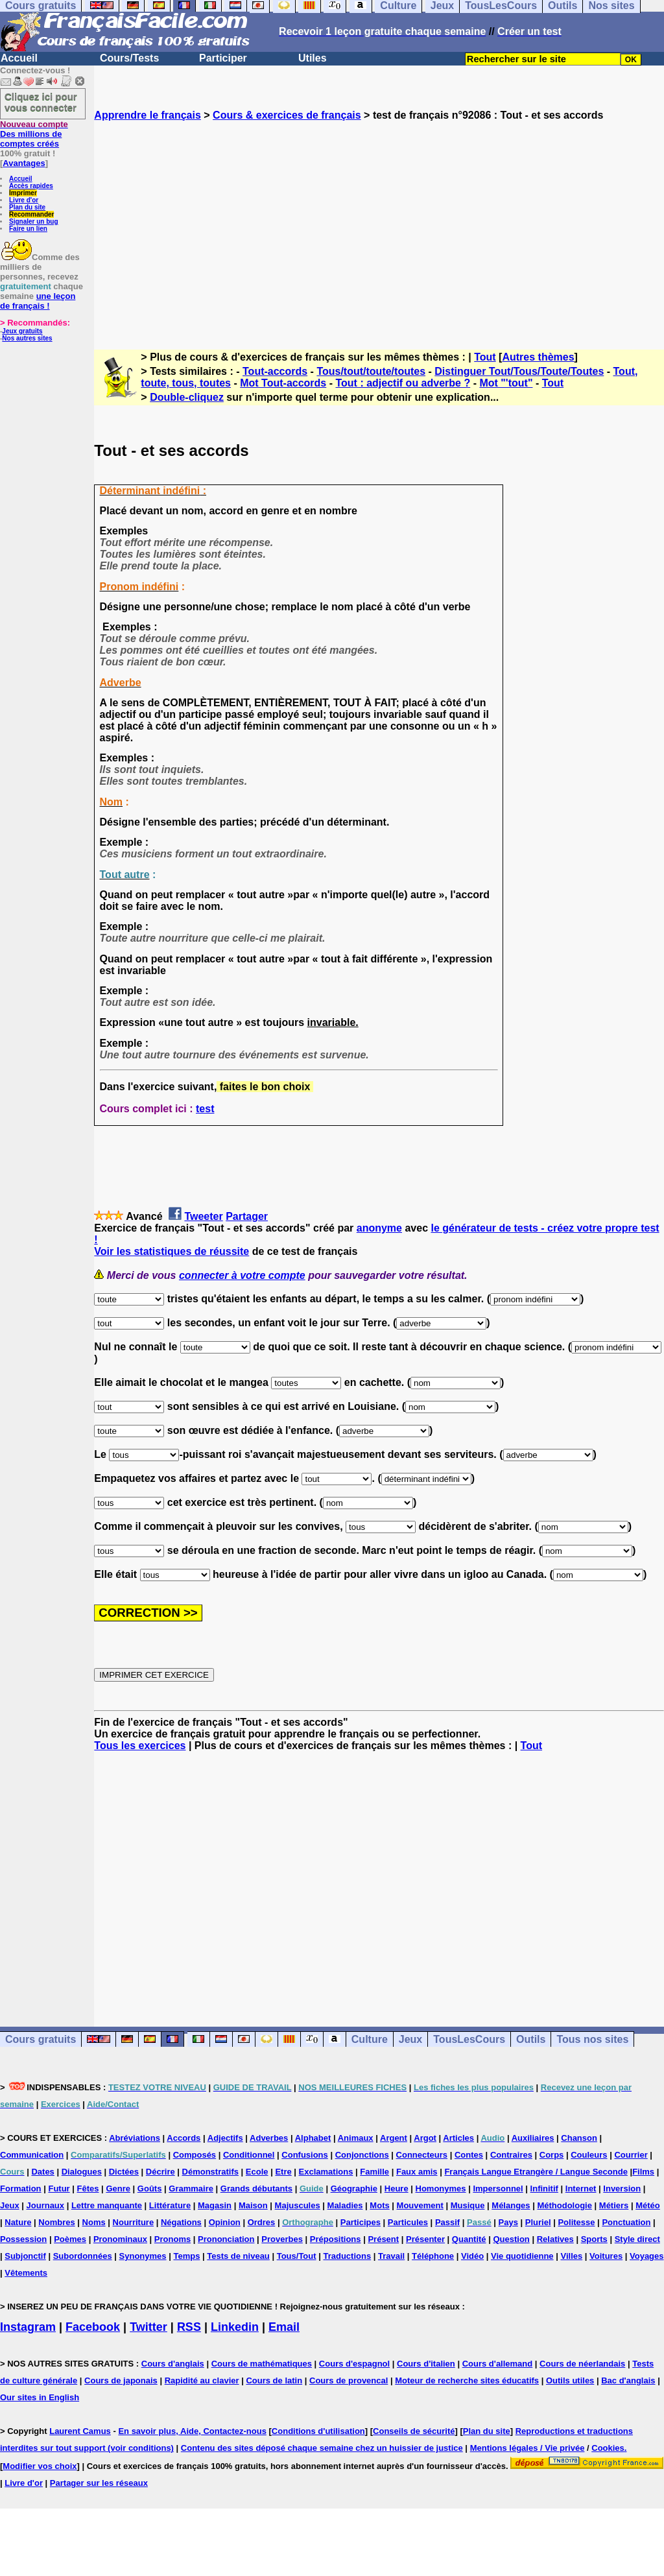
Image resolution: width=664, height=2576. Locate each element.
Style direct (637, 2239)
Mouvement (420, 2205)
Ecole (257, 2171)
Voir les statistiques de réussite (171, 1251)
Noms (94, 2222)
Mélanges (511, 2205)
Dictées (124, 2171)
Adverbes (269, 2138)
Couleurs (589, 2155)
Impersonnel (498, 2188)
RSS (189, 2326)
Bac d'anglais (628, 2380)
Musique (468, 2205)
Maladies (345, 2205)
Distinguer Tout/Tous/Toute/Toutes (519, 371)
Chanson (579, 2138)
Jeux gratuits (22, 331)
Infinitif (544, 2188)
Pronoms (172, 2239)
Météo (647, 2205)
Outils (530, 2039)
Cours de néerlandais (582, 2363)
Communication (32, 2155)
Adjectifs (225, 2138)
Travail (391, 2256)
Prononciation (226, 2239)
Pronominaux (120, 2239)
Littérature (170, 2205)
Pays (508, 2222)
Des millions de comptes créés (34, 134)
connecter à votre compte (242, 1275)
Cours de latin (274, 2380)
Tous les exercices (139, 1745)
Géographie (354, 2188)
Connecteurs (421, 2155)
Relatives (555, 2239)
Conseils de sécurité (414, 2431)
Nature (18, 2222)
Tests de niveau (238, 2256)
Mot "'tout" (505, 382)
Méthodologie (564, 2205)
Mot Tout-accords (283, 382)
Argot (425, 2138)
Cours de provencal (348, 2380)
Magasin (214, 2205)
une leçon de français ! (37, 301)
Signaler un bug (33, 221)
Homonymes (441, 2188)
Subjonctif (25, 2256)
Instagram (28, 2326)
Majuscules (297, 2205)
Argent (393, 2138)
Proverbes (282, 2239)
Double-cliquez (187, 397)
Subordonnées (82, 2256)
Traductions (347, 2256)
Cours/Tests (129, 58)
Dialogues (82, 2171)
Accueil (19, 58)
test (205, 1108)
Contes (469, 2155)
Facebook (92, 2326)
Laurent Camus (80, 2431)
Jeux (410, 2039)
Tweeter (203, 1216)
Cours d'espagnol (354, 2363)
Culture (369, 2039)
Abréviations (134, 2138)
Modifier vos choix (40, 2466)
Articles (458, 2138)
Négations (181, 2222)
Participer (223, 58)
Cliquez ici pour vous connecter (41, 102)
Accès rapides (31, 185)
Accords (183, 2138)
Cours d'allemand (497, 2363)
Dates (42, 2171)
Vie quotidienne (522, 2256)
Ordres (262, 2222)
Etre (283, 2171)
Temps (186, 2256)
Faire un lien (28, 228)
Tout (484, 357)
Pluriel (538, 2222)
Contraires (511, 2155)
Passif (447, 2222)
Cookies (607, 2448)
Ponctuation (626, 2222)
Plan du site (27, 207)
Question (511, 2239)
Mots (379, 2205)
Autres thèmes (538, 357)
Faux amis (417, 2171)
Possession (23, 2239)
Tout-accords (275, 371)
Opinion (225, 2222)
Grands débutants (256, 2188)
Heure (397, 2188)
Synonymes (143, 2256)
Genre (118, 2188)
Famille (374, 2171)
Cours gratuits (40, 2039)
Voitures (605, 2256)
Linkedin (235, 2326)
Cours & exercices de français (287, 115)
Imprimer (23, 193)
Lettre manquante (106, 2205)
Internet (581, 2188)
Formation (21, 2188)
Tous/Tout (296, 2256)
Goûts (149, 2188)
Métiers (614, 2205)
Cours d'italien (426, 2363)
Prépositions (335, 2239)
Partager (247, 1216)
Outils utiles (570, 2380)
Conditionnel (248, 2155)
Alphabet (313, 2138)
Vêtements (26, 2273)
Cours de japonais (121, 2380)
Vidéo (472, 2256)
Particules (408, 2222)
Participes (360, 2222)
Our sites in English (39, 2397)
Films (643, 2171)
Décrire (160, 2171)
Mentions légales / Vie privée (527, 2448)
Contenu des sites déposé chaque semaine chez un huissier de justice (322, 2448)
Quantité (469, 2239)
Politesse (576, 2222)
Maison (253, 2205)
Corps (552, 2155)
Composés (194, 2155)
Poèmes (70, 2239)
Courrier (630, 2155)
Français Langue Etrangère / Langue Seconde (535, 2171)
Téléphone (433, 2256)
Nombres (56, 2222)
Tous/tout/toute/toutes (370, 371)
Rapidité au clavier (202, 2380)
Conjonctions (362, 2155)
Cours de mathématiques (261, 2363)
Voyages (647, 2256)
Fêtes (88, 2188)
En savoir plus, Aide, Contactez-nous (192, 2431)
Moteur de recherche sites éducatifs (467, 2380)
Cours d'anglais (172, 2363)
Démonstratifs (210, 2171)
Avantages (24, 163)
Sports (594, 2239)
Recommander (31, 214)
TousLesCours (469, 2039)
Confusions (304, 2155)
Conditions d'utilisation (318, 2431)
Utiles (312, 58)
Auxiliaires (533, 2138)
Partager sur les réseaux (99, 2483)
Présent (383, 2239)
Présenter (425, 2239)
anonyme (379, 1228)
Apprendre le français (147, 115)
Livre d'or (23, 200)
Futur (58, 2188)
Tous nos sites (592, 2039)
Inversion (622, 2188)
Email (284, 2326)
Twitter (148, 2326)
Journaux (46, 2205)
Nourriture (133, 2222)
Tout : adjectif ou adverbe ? (402, 382)
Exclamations (326, 2171)
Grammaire (191, 2188)
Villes (571, 2256)
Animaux (356, 2138)
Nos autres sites (27, 338)
